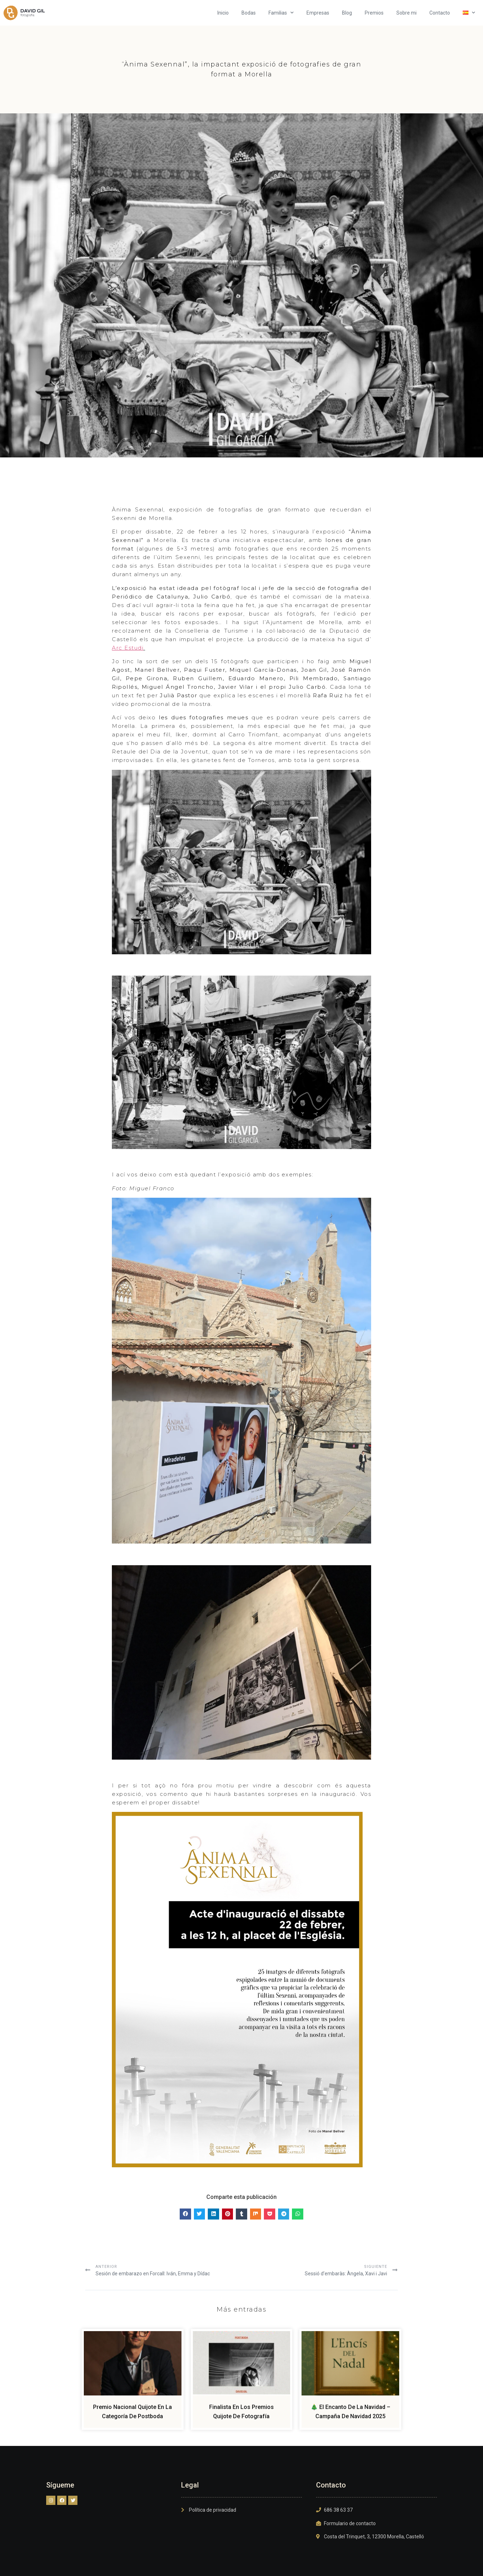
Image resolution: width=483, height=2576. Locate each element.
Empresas (317, 13)
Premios (374, 13)
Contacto (439, 13)
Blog (347, 13)
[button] (185, 2212)
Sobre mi (406, 13)
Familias (281, 12)
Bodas (249, 13)
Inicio (223, 13)
